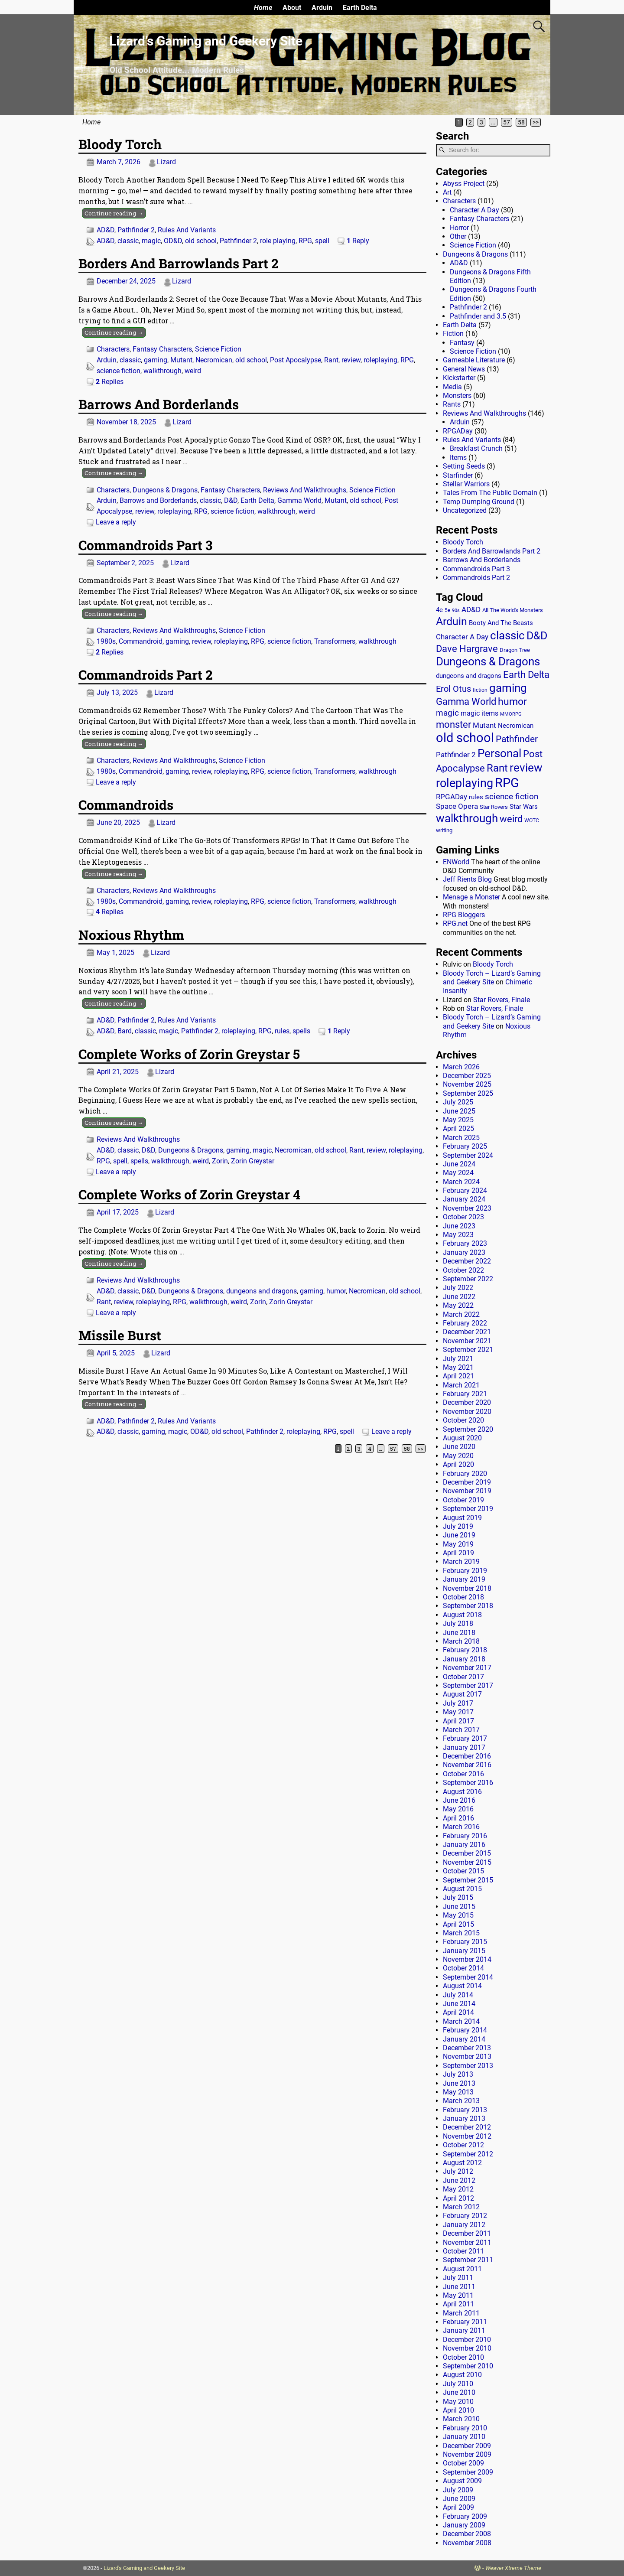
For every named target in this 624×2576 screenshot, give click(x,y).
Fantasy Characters (162, 349)
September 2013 (468, 2065)
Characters (113, 349)
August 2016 (462, 1792)
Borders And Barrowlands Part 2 (178, 263)
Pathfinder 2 (136, 230)
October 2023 (463, 1217)
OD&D (173, 241)
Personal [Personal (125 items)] (499, 753)
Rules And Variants (187, 230)
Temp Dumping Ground (478, 502)
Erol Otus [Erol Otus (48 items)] (453, 689)
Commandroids (125, 804)
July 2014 (458, 1995)
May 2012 (458, 2189)
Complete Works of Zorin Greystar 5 (189, 1053)
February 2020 (465, 1473)
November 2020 (467, 1411)
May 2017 (458, 1712)
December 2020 (467, 1402)
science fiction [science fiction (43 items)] (511, 796)
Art (447, 192)
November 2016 (467, 1765)
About (292, 7)
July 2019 (458, 1526)
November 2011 (467, 2242)
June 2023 (459, 1226)
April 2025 (458, 1128)
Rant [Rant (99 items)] (497, 768)
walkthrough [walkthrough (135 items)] (467, 818)
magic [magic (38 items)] (447, 713)
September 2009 (468, 2472)
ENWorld (456, 862)
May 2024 (458, 1173)
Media (452, 387)
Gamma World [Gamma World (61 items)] (466, 701)
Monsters (457, 395)
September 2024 (468, 1155)
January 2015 (464, 1951)
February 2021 (465, 1394)
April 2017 (458, 1721)
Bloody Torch (120, 144)
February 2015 (465, 1942)
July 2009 (458, 2490)
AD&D (105, 230)
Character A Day (474, 210)
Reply (358, 241)
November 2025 (467, 1084)
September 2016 (468, 1782)
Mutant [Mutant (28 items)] (484, 725)
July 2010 (458, 2384)
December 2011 (467, 2233)
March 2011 (461, 2313)
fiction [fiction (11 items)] (480, 690)
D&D (230, 500)
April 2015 (458, 1924)
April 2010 (458, 2410)
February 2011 (465, 2322)
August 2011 (462, 2269)
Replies (110, 382)
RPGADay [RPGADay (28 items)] (451, 796)
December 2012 (467, 2127)
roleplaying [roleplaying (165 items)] (464, 783)
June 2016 (459, 1800)
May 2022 (458, 1305)
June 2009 (459, 2499)
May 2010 (458, 2401)
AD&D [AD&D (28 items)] (471, 609)
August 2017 (462, 1694)
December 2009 (467, 2446)
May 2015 (458, 1915)
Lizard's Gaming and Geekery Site (144, 2568)
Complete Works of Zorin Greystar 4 (189, 1194)
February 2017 (465, 1738)
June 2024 (459, 1164)
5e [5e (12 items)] (447, 610)
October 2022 (463, 1270)
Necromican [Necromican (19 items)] (515, 725)
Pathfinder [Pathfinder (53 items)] (517, 739)
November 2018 (467, 1588)
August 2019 (462, 1518)
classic (128, 241)
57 (506, 122)
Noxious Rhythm (131, 934)
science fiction (118, 371)
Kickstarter (459, 378)
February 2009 (465, 2516)
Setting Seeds (464, 466)
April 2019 (458, 1553)
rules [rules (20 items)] (476, 797)
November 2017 (467, 1668)
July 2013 (458, 2074)
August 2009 (462, 2481)
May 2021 (458, 1367)
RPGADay (458, 431)
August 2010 (462, 2375)
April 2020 (458, 1464)
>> (536, 122)
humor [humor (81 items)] (512, 701)
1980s (106, 641)
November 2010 (467, 2348)
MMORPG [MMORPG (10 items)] (511, 714)
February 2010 (465, 2428)
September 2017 (468, 1685)
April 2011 (458, 2304)
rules (282, 1031)
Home (263, 7)
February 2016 (465, 1836)
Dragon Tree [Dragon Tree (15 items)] (515, 650)
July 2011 (458, 2277)
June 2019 (459, 1535)
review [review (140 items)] (526, 767)
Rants (452, 404)
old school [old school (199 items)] (465, 738)
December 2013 (467, 2048)
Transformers (334, 641)
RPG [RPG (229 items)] (507, 782)
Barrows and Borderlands (158, 500)
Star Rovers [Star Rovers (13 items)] (494, 807)
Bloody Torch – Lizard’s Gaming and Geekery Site (492, 977)
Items (458, 457)
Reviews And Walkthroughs (304, 490)
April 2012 (458, 2198)
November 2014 (467, 1959)
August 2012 (462, 2163)
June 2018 (459, 1632)
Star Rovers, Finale (501, 1000)
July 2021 (458, 1359)
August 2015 (462, 1889)
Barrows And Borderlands (158, 404)
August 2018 (462, 1615)
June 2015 (459, 1906)
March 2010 (461, 2419)
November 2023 (467, 1208)
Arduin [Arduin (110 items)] (451, 621)
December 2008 (467, 2534)
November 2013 (467, 2056)
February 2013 (465, 2110)
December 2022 (467, 1261)
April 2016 (458, 1818)
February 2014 (465, 2030)
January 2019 (464, 1579)
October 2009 (463, 2463)
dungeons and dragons (261, 1291)
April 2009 (458, 2507)
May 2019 (458, 1544)
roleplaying (380, 360)
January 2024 (464, 1199)
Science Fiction (218, 349)
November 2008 (467, 2543)
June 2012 (459, 2180)
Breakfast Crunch (476, 448)
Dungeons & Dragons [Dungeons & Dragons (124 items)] (488, 661)
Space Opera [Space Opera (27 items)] (457, 806)
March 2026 (461, 1067)
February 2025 (465, 1146)
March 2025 (461, 1137)
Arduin (322, 7)
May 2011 (458, 2295)
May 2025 (458, 1120)
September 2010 (468, 2366)
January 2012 (464, 2225)
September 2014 (468, 1977)
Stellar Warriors (466, 484)
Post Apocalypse (295, 360)
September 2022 (468, 1279)
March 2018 (461, 1641)
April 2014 (458, 2012)
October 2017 (463, 1677)
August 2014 (462, 1986)
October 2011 (463, 2251)
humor (336, 1291)
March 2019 (461, 1561)
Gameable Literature (474, 360)
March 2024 (461, 1182)
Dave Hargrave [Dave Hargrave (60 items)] (467, 648)
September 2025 (468, 1093)
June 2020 (459, 1447)
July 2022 (458, 1287)
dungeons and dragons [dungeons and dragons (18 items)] (468, 676)
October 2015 (463, 1871)
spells (301, 1031)
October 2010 (463, 2357)
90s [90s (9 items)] (456, 610)
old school (201, 241)
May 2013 (458, 2092)
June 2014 (459, 2004)
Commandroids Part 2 (145, 674)
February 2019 (465, 1570)
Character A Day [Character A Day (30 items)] (462, 636)
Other (458, 236)
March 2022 (461, 1314)
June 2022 (459, 1297)
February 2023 (465, 1243)
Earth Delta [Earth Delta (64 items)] (526, 674)
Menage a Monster (471, 897)
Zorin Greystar (252, 1161)
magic (151, 241)
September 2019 (468, 1509)
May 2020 (458, 1456)
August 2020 (462, 1438)
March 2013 (461, 2101)
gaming (155, 360)
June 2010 (459, 2392)
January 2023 (464, 1252)
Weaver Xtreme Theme (513, 2568)
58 (521, 122)
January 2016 (464, 1844)
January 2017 (464, 1747)
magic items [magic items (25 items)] (479, 713)
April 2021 (458, 1376)
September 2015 (468, 1880)
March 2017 (461, 1730)
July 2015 (458, 1897)
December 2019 (467, 1482)
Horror (459, 228)
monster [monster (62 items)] (453, 724)
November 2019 (467, 1491)
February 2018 (465, 1650)
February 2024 (465, 1190)
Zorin (220, 1161)
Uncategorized (465, 510)
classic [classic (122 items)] (507, 635)
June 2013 (459, 2083)
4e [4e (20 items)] (439, 610)
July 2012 (458, 2171)
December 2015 (467, 1853)
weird (193, 371)
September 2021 (468, 1349)
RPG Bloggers (464, 915)
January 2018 (464, 1659)
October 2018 (463, 1597)
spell (322, 241)
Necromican (213, 360)
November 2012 (467, 2136)
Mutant (181, 360)
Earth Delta (360, 7)
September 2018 (468, 1606)
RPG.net (455, 923)
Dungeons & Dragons (165, 490)
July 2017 (458, 1703)
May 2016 (458, 1809)
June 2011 (459, 2287)
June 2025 (459, 1111)
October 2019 (463, 1500)
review (351, 360)
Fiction (453, 333)
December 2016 (467, 1756)
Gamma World (299, 500)
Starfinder (458, 475)
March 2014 (461, 2021)
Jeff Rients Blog (467, 879)
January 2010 (464, 2437)
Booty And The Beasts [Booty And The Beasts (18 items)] (501, 623)
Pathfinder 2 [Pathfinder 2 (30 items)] (456, 754)
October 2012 (463, 2145)
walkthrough (162, 371)
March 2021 (461, 1385)
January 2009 (464, 2525)
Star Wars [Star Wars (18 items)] (524, 807)
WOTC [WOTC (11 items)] (531, 820)
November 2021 (467, 1341)
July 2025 (458, 1102)
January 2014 (464, 2039)
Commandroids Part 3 (145, 545)
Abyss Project (463, 183)
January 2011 (464, 2330)
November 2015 (467, 1862)
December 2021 (467, 1332)
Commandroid (140, 641)
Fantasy (462, 343)
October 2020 (463, 1420)
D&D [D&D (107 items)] (536, 635)
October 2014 (463, 1968)
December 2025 (467, 1075)
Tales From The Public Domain (490, 492)
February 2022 (465, 1323)
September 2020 (468, 1429)
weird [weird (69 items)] (511, 818)
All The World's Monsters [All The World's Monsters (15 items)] (512, 610)
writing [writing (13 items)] (444, 830)
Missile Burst (119, 1335)
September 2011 (468, 2260)
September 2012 (468, 2154)
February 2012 (465, 2215)
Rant (331, 360)
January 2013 (464, 2118)
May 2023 (458, 1235)
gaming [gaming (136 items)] (508, 687)
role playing (278, 241)
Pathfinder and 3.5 (478, 316)
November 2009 (467, 2454)
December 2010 (467, 2339)
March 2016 (461, 1827)
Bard (124, 1031)
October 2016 (463, 1774)
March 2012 (461, 2207)
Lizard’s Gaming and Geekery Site (205, 41)
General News (464, 369)
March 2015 (461, 1933)
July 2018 (458, 1623)
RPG (305, 241)
